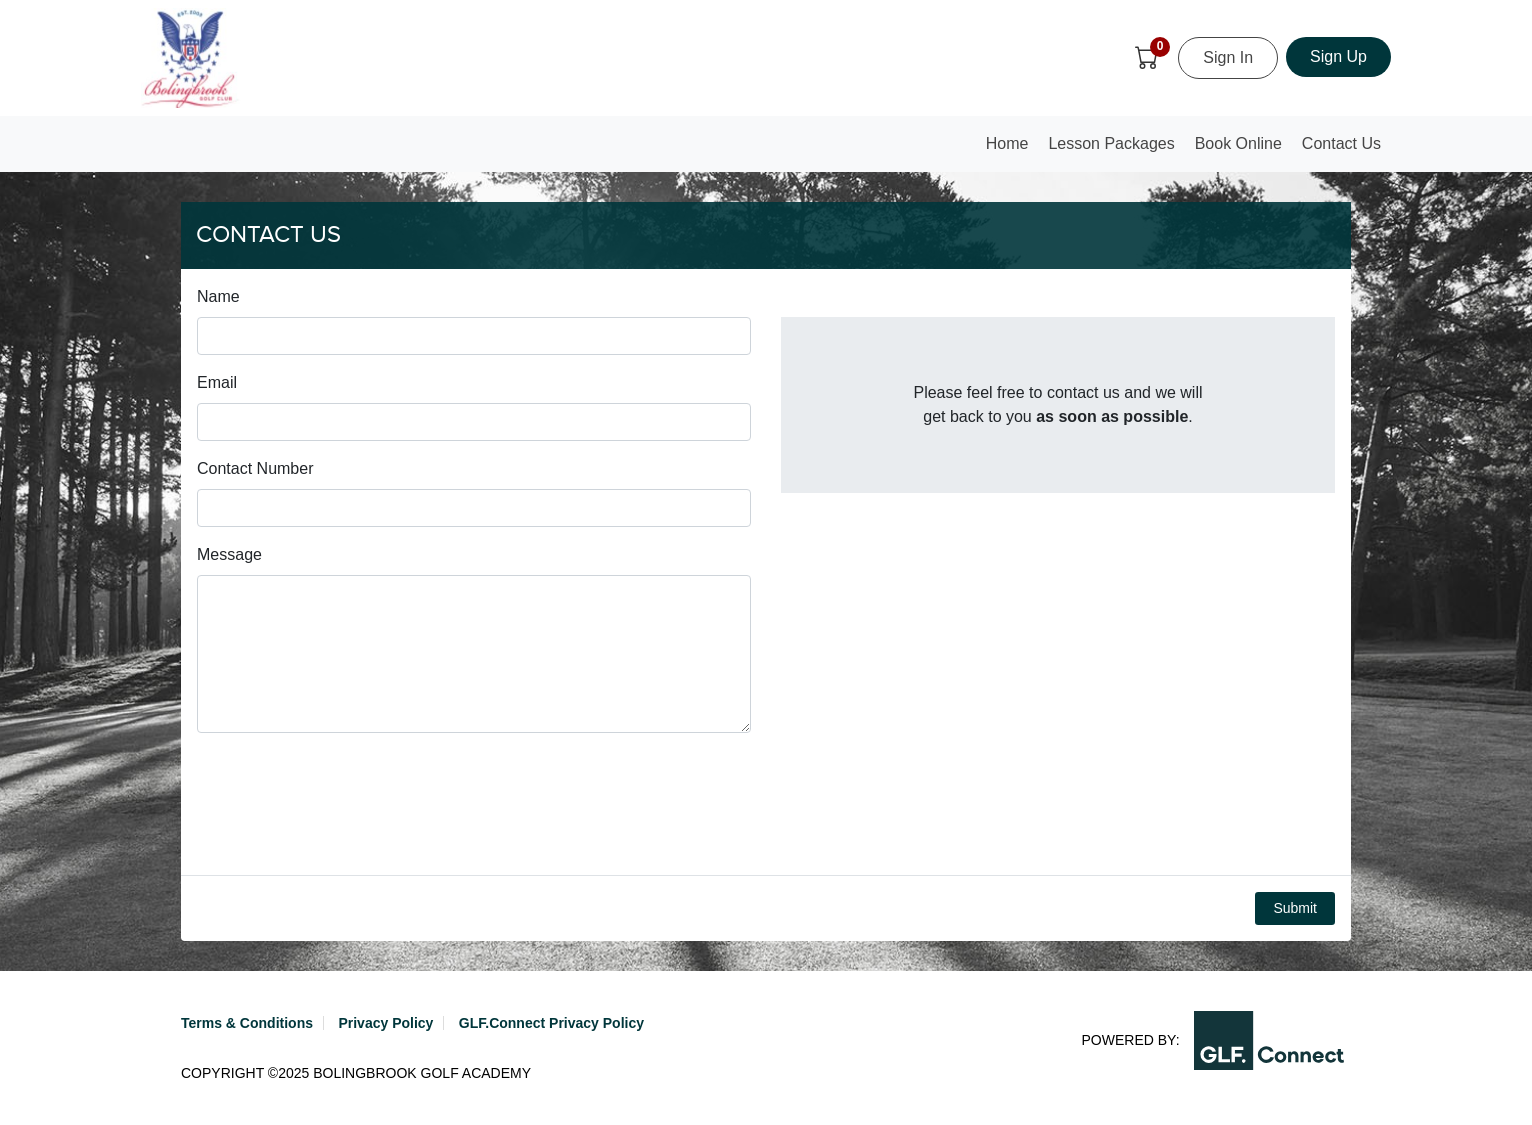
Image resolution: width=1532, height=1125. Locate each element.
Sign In (1228, 57)
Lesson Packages (1111, 143)
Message (229, 554)
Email (217, 382)
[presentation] (349, 804)
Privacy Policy (385, 1023)
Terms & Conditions (247, 1023)
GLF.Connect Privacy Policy (551, 1023)
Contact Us (1341, 143)
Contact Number (255, 468)
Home (1012, 149)
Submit (1295, 908)
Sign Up (1338, 56)
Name (218, 296)
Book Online (1238, 143)
